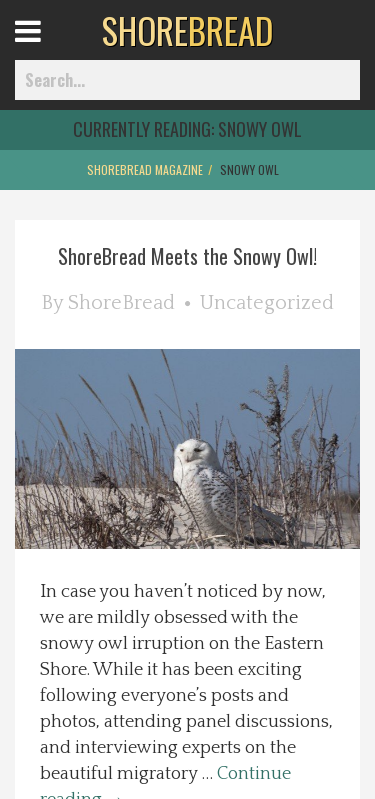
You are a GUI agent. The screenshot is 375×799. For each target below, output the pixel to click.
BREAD (187, 30)
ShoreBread (121, 303)
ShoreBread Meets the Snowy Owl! (187, 256)
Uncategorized (267, 303)
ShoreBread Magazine (145, 169)
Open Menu (52, 49)
